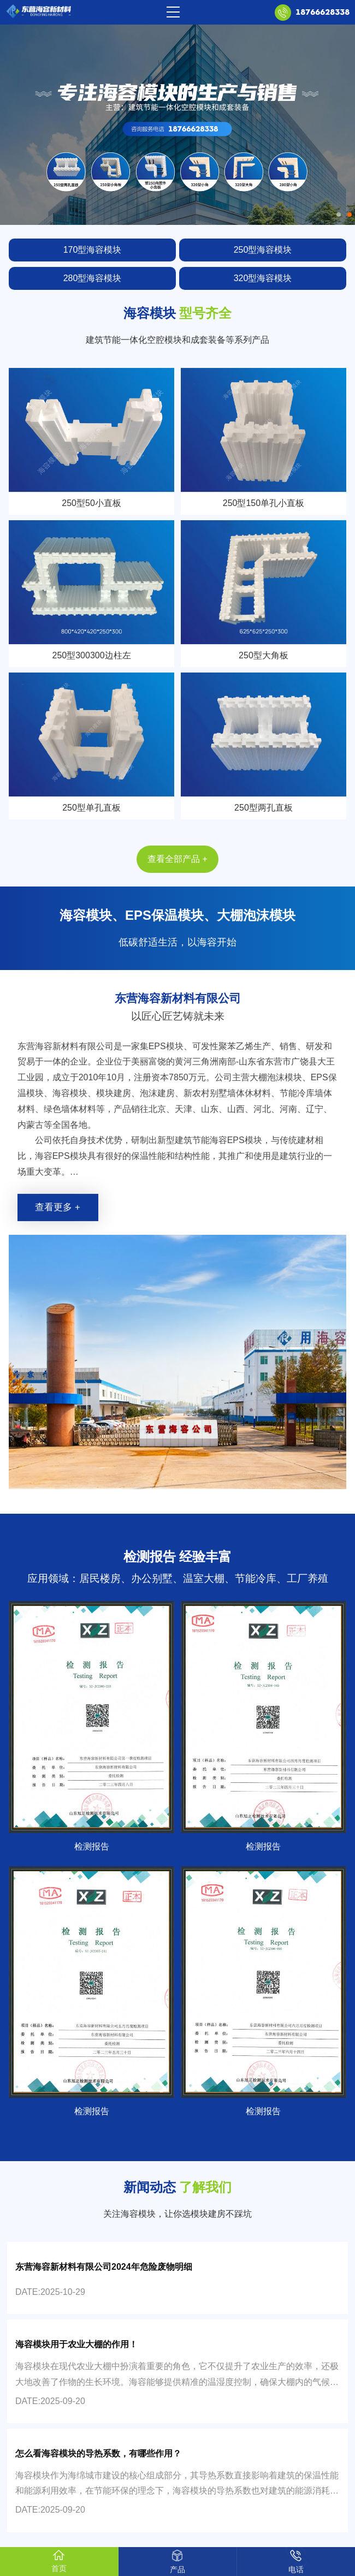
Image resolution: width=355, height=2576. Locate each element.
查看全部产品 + (177, 859)
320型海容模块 (263, 278)
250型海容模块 (263, 249)
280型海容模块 (92, 278)
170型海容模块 (92, 249)
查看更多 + (57, 1207)
